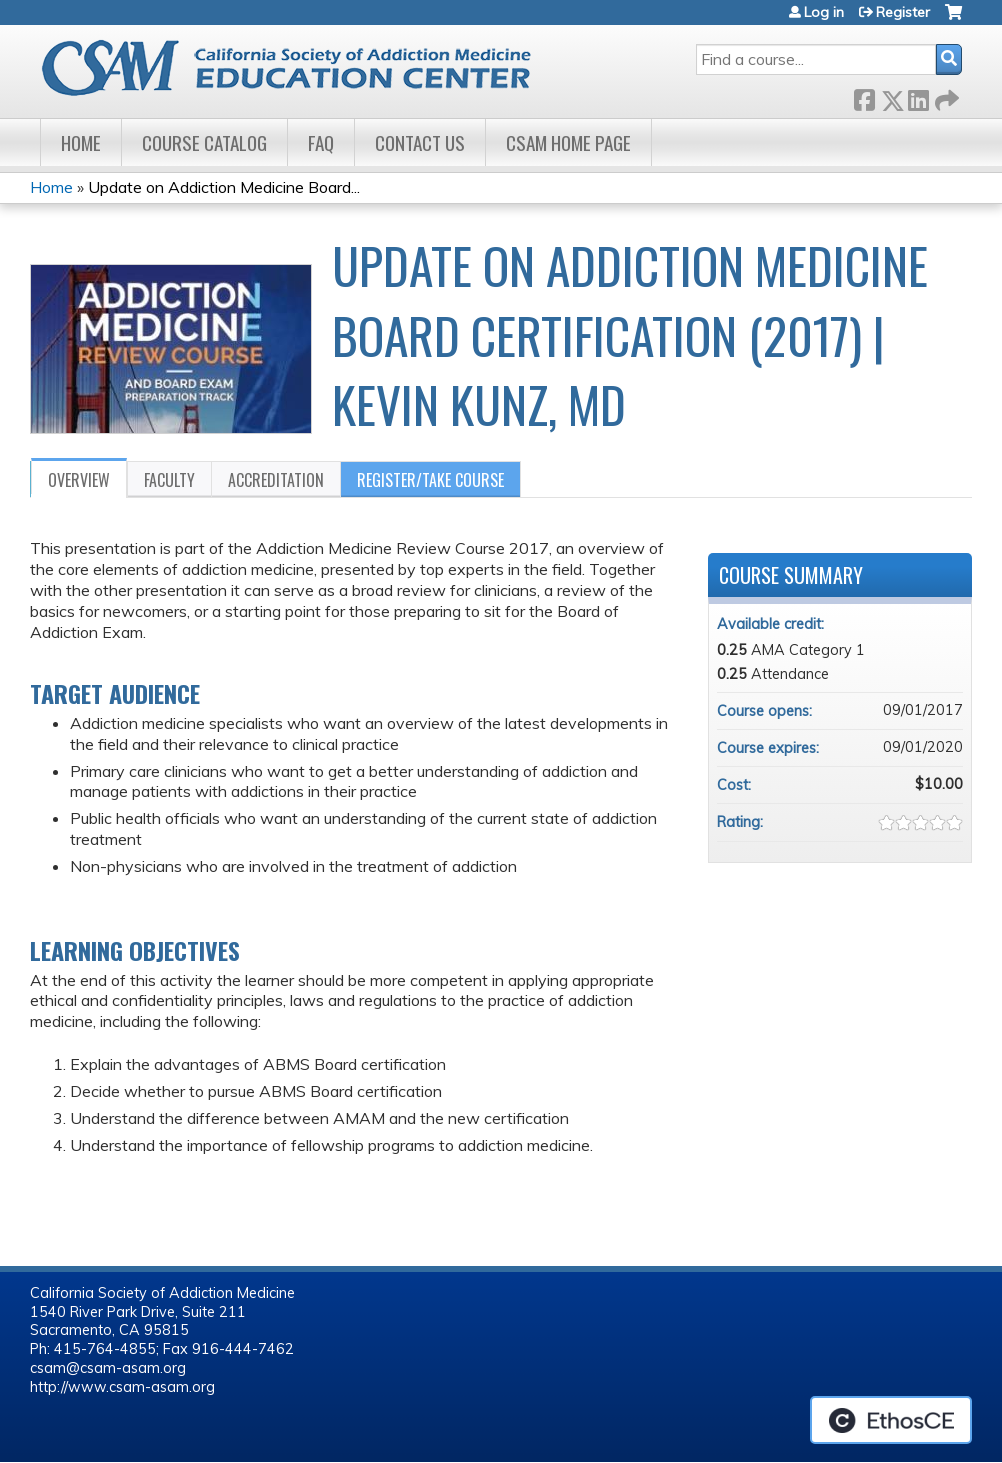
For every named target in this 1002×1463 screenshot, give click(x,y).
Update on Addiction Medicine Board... (224, 187)
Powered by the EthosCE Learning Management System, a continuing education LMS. (891, 1420)
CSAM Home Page (568, 142)
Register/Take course (430, 480)
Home (81, 142)
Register (903, 12)
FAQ (321, 142)
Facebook (864, 96)
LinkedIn (918, 96)
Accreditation (276, 480)
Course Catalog (204, 142)
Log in (824, 12)
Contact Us (420, 142)
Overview (79, 480)
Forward (945, 96)
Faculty (169, 480)
